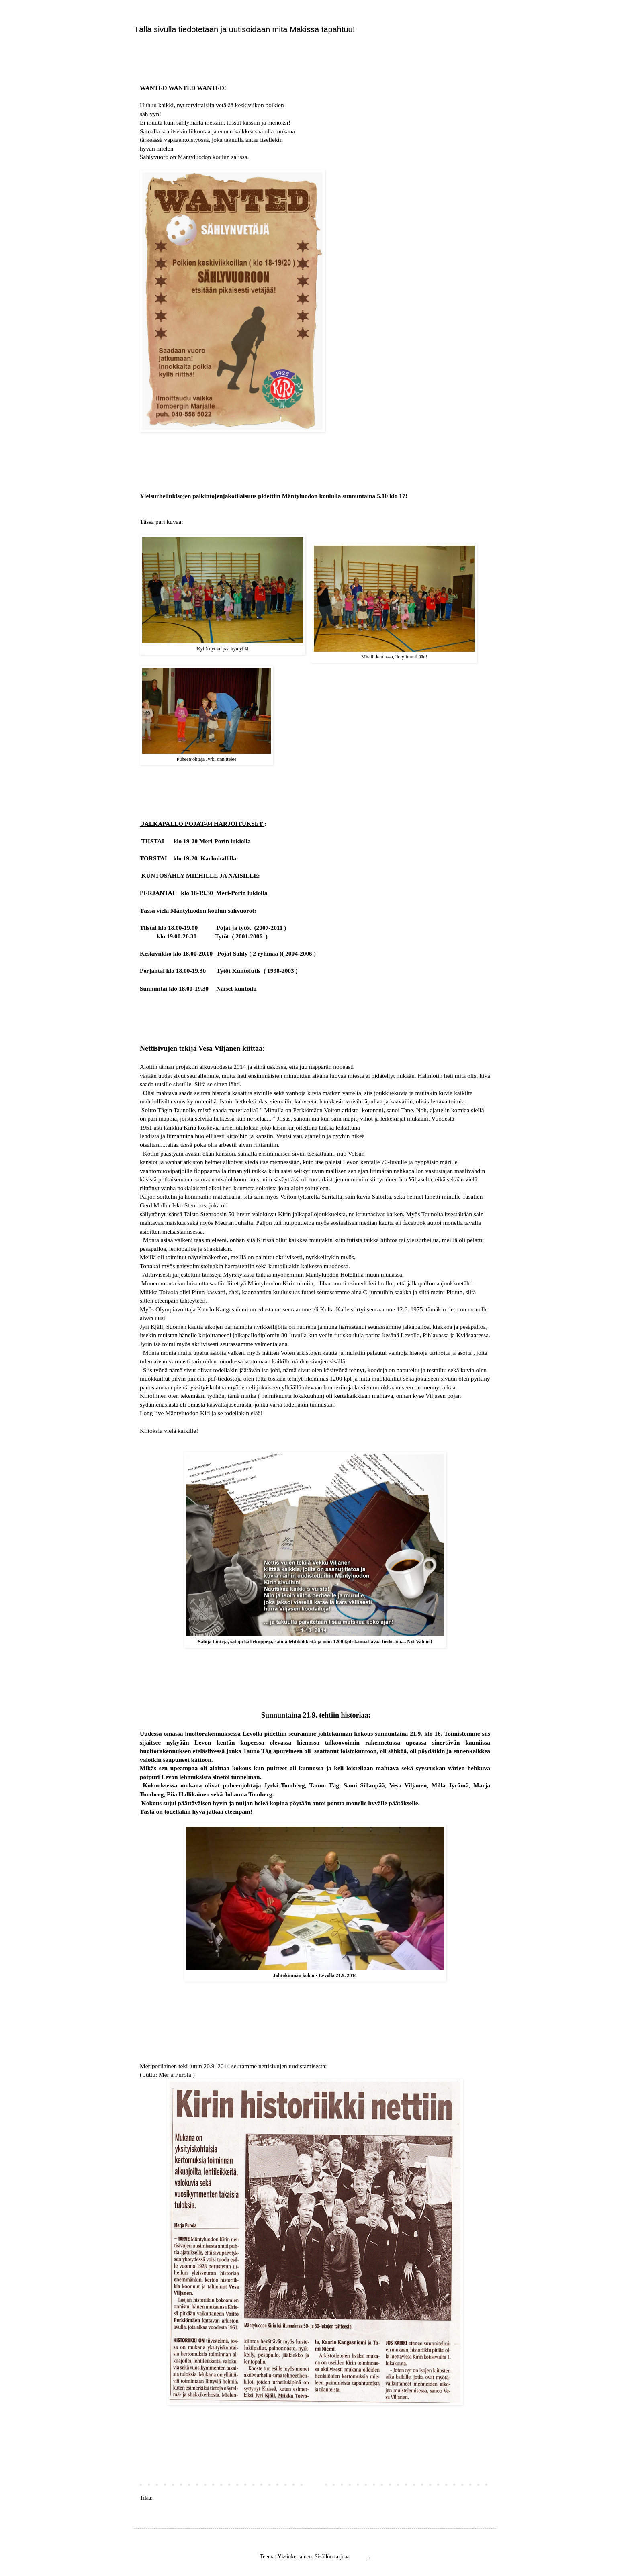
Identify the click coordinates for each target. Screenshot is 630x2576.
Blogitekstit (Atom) (176, 2498)
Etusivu (315, 2485)
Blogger (359, 2557)
